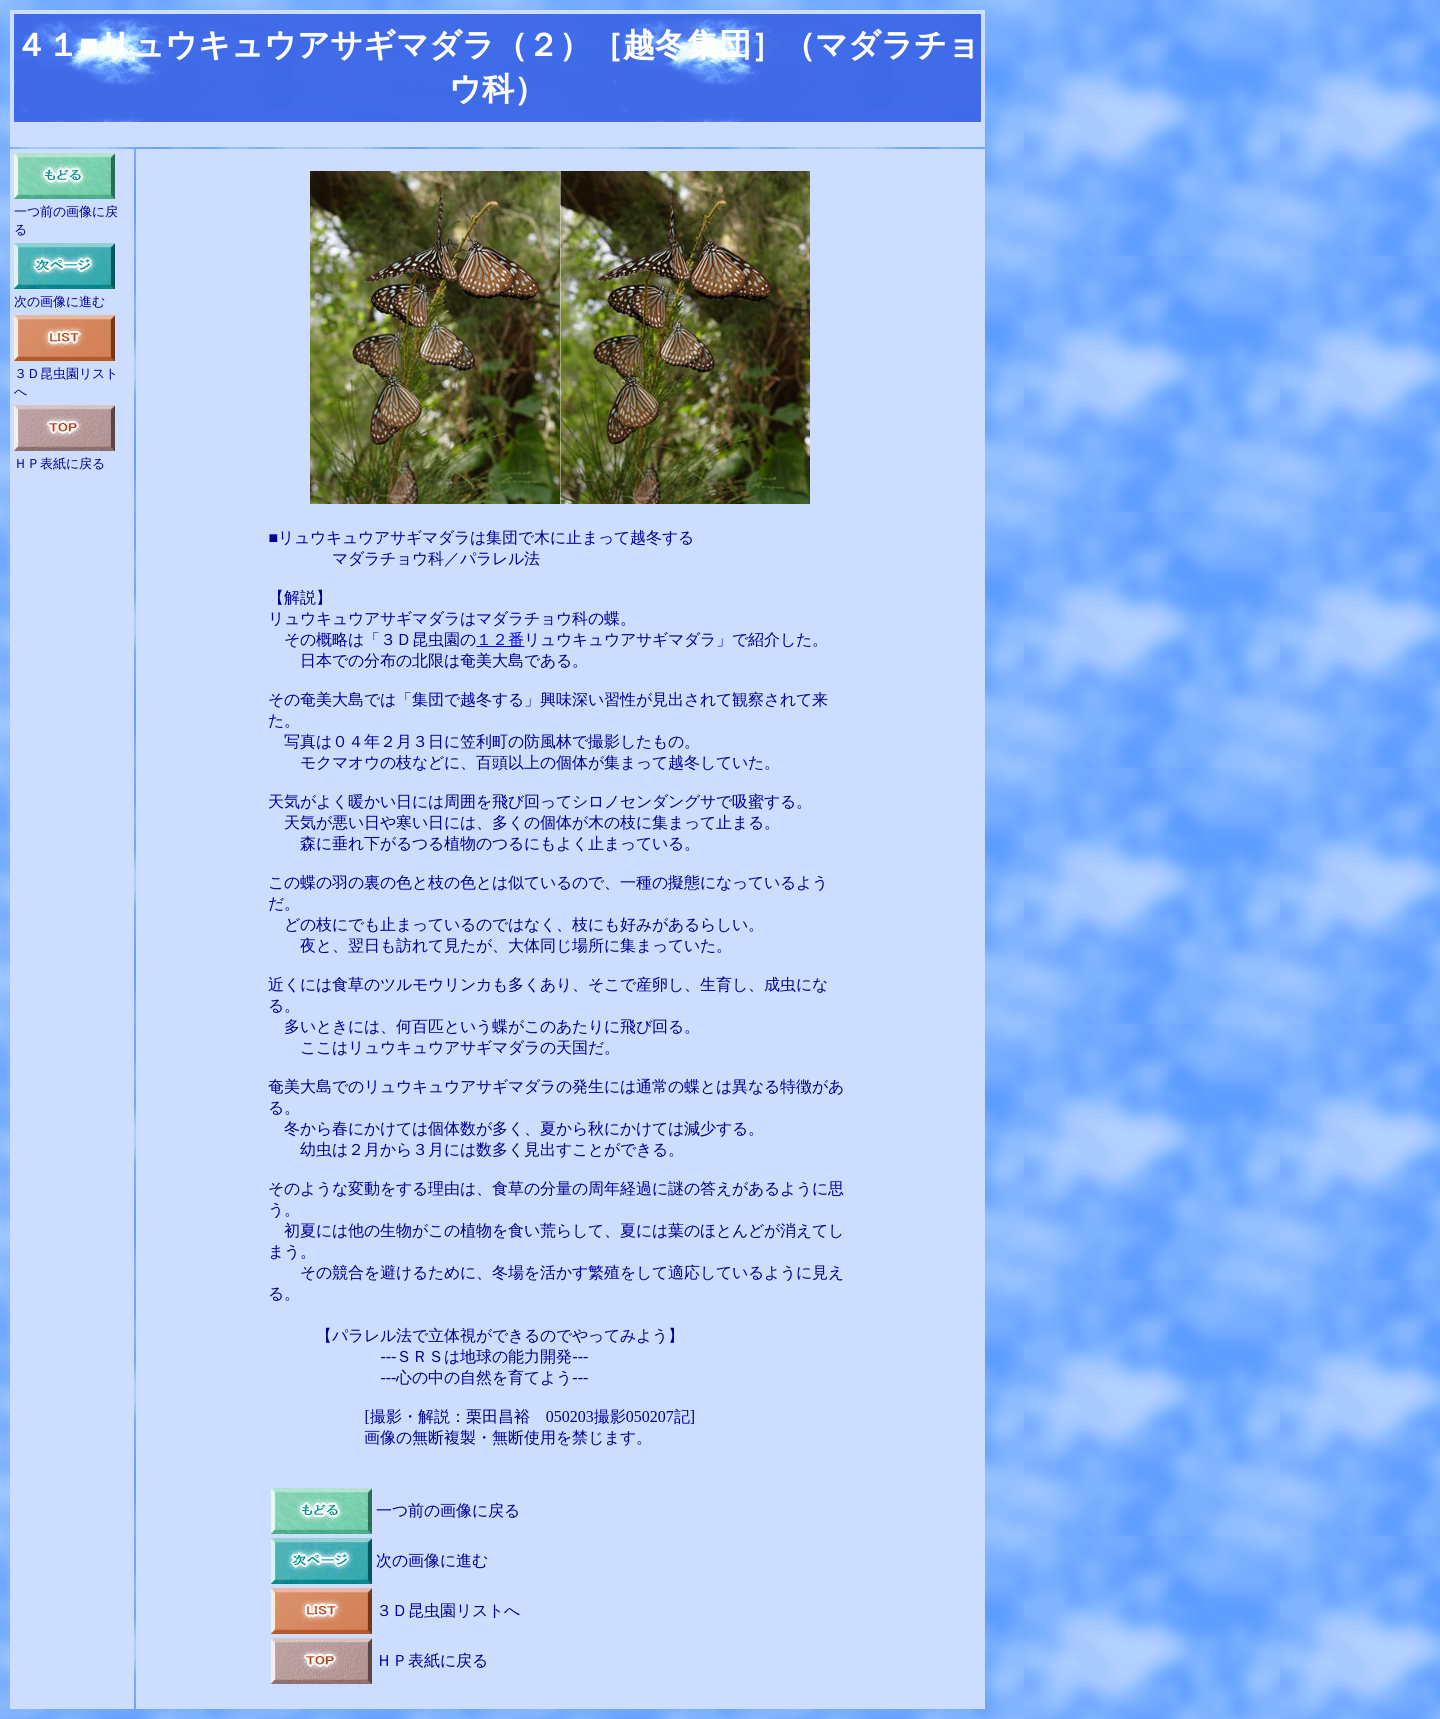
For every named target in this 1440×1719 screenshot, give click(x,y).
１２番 (500, 639)
